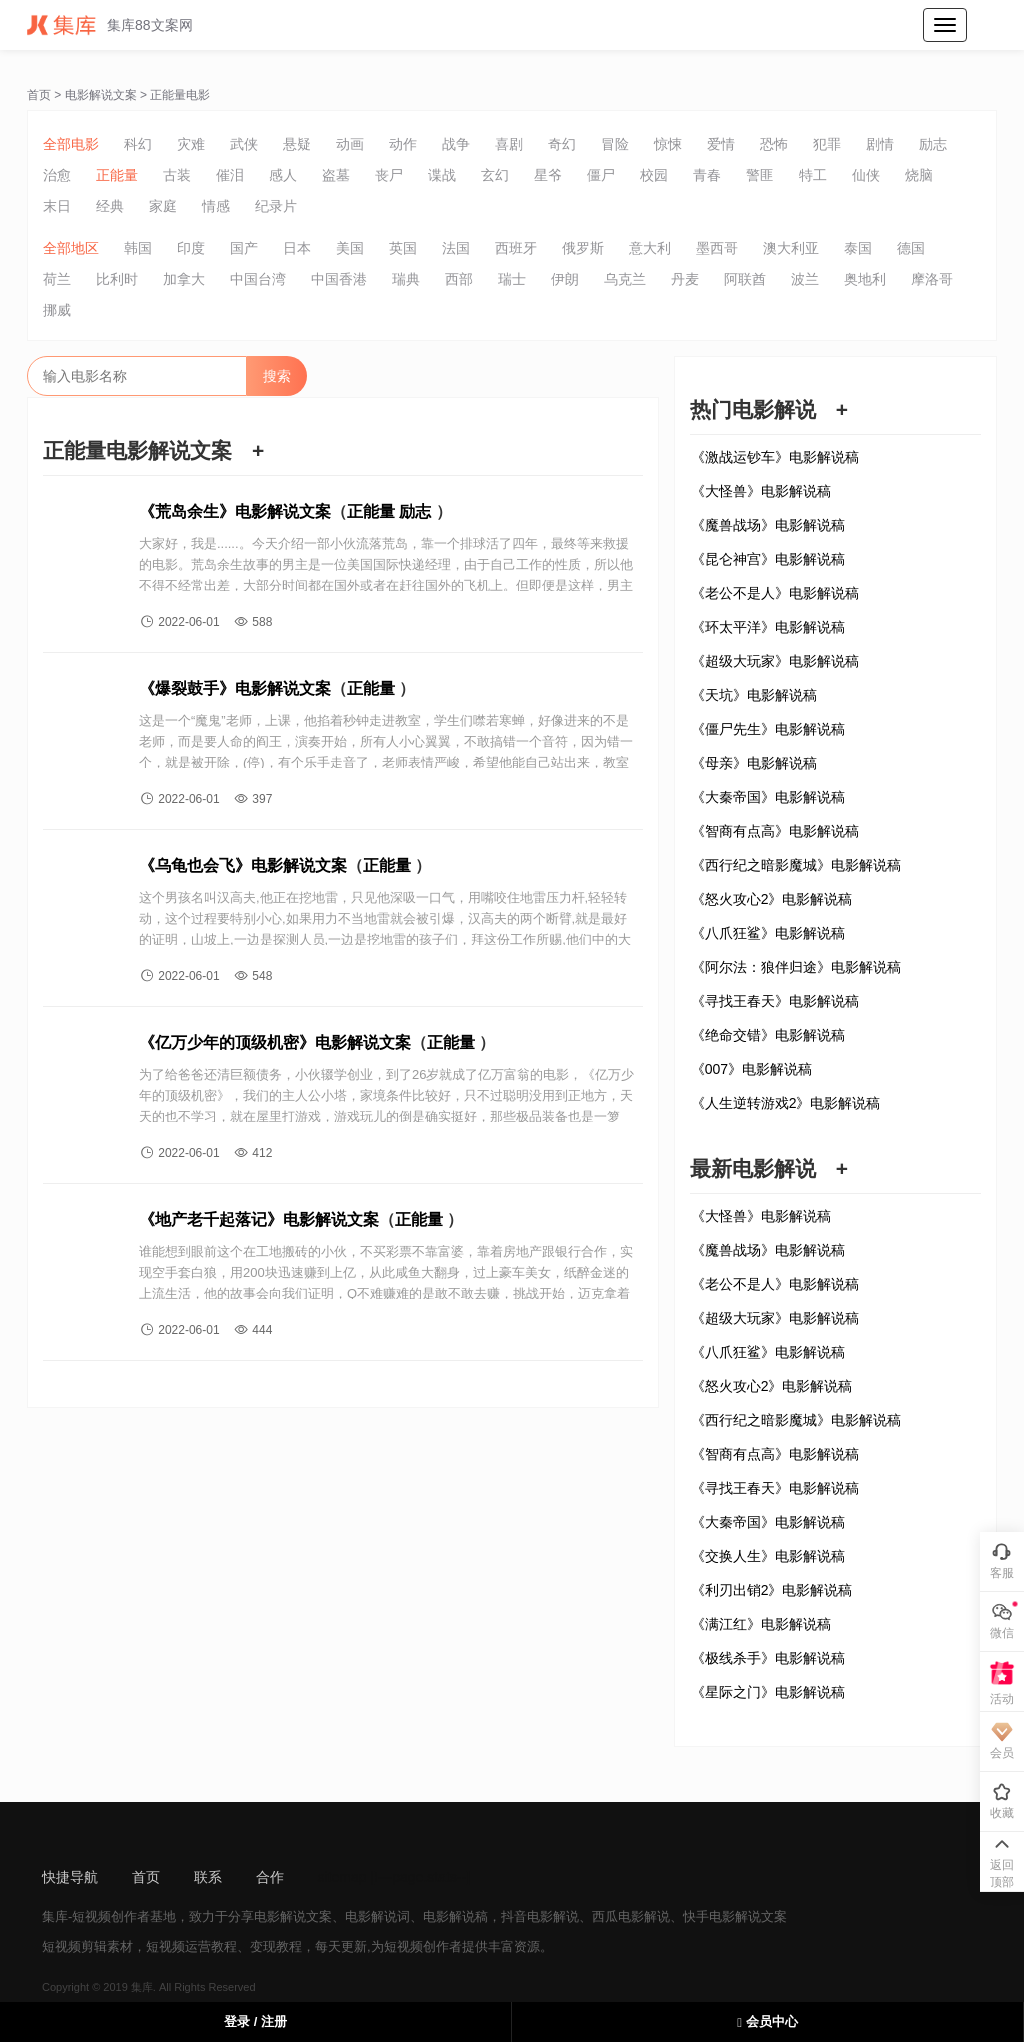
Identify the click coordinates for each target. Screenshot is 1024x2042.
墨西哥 (717, 248)
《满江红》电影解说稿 (761, 1624)
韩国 (138, 248)
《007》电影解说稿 (751, 1069)
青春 (707, 175)
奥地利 (865, 279)
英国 (403, 248)
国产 (244, 248)
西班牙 (516, 248)
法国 (456, 248)
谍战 (442, 175)
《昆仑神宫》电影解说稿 (768, 559)
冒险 (615, 144)
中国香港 (339, 279)
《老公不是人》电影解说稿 (775, 593)
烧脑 (919, 175)
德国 (911, 248)
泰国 (858, 248)
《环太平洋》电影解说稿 (768, 627)
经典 (110, 206)
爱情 (721, 144)
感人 (283, 175)
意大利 (650, 248)
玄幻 (495, 175)
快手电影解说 (722, 1916)
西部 (459, 279)
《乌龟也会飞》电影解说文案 (243, 865)
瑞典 (406, 279)
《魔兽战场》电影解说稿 (768, 525)
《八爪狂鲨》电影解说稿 (768, 933)
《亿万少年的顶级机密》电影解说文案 (275, 1042)
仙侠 (866, 175)
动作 (403, 144)
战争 (456, 144)
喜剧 (509, 144)
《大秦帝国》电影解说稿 (768, 797)
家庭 (163, 206)
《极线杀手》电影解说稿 (768, 1658)
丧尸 (389, 175)
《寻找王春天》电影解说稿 (775, 1001)
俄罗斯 (583, 248)
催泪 (230, 175)
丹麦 (685, 279)
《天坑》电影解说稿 (754, 695)
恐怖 (774, 144)
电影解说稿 (455, 1916)
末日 (57, 206)
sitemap (342, 1877)
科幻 (138, 144)
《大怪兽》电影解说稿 (761, 491)
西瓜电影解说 (631, 1916)
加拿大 (184, 279)
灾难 (191, 144)
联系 (208, 1877)
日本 (297, 248)
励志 (933, 144)
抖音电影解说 (540, 1916)
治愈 (57, 175)
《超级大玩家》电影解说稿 (775, 661)
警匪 (760, 175)
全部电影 (71, 144)
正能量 (117, 175)
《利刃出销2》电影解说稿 (772, 1590)
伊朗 (565, 279)
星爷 (548, 175)
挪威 (57, 310)
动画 (350, 144)
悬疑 (297, 144)
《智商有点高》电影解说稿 (775, 831)
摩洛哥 (932, 279)
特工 (813, 175)
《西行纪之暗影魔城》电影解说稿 (796, 865)
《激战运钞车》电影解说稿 (775, 457)
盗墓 (336, 175)
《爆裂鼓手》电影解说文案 (235, 688)
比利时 (117, 279)
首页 (39, 95)
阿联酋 (745, 279)
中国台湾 (258, 279)
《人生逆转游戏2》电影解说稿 (786, 1103)
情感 (216, 206)
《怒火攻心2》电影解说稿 (772, 899)
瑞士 (512, 279)
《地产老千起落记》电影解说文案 (259, 1219)
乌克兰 (625, 279)
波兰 (805, 279)
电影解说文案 (101, 95)
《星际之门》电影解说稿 (768, 1692)
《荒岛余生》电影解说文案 (235, 511)
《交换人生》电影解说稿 (768, 1556)
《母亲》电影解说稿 (754, 763)
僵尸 (601, 175)
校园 (654, 175)
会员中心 (767, 2021)
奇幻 (562, 144)
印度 (191, 248)
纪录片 (276, 206)
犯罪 (827, 144)
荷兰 (57, 279)
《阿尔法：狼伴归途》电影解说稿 (796, 967)
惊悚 (668, 144)
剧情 (880, 144)
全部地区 (71, 248)
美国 (350, 248)
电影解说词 (377, 1916)
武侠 (244, 144)
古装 (177, 175)
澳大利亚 (791, 248)
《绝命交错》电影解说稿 (768, 1035)
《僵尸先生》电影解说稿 (768, 729)
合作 (270, 1877)
